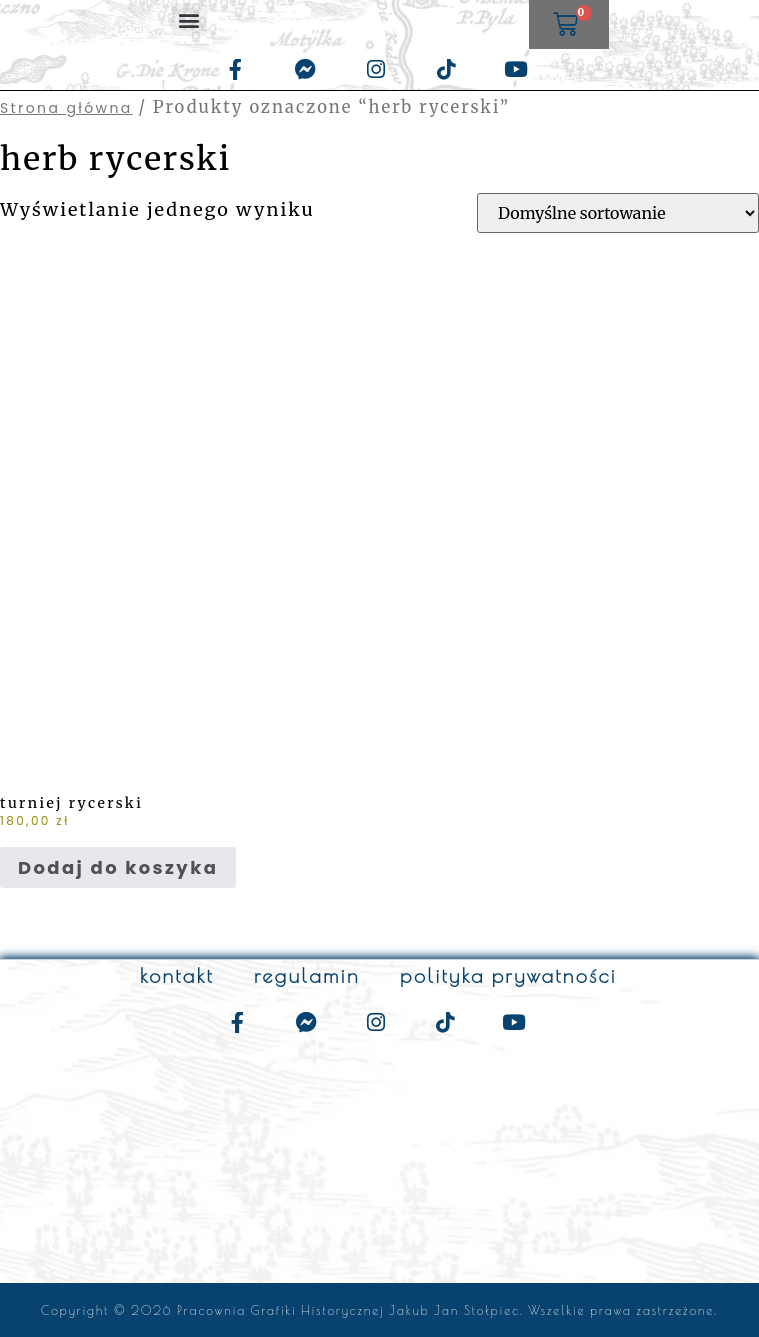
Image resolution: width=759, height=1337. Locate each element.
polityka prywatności (508, 975)
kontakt (177, 975)
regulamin (307, 975)
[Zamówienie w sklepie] (618, 213)
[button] (189, 19)
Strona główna (66, 108)
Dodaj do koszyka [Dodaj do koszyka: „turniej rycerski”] (118, 867)
